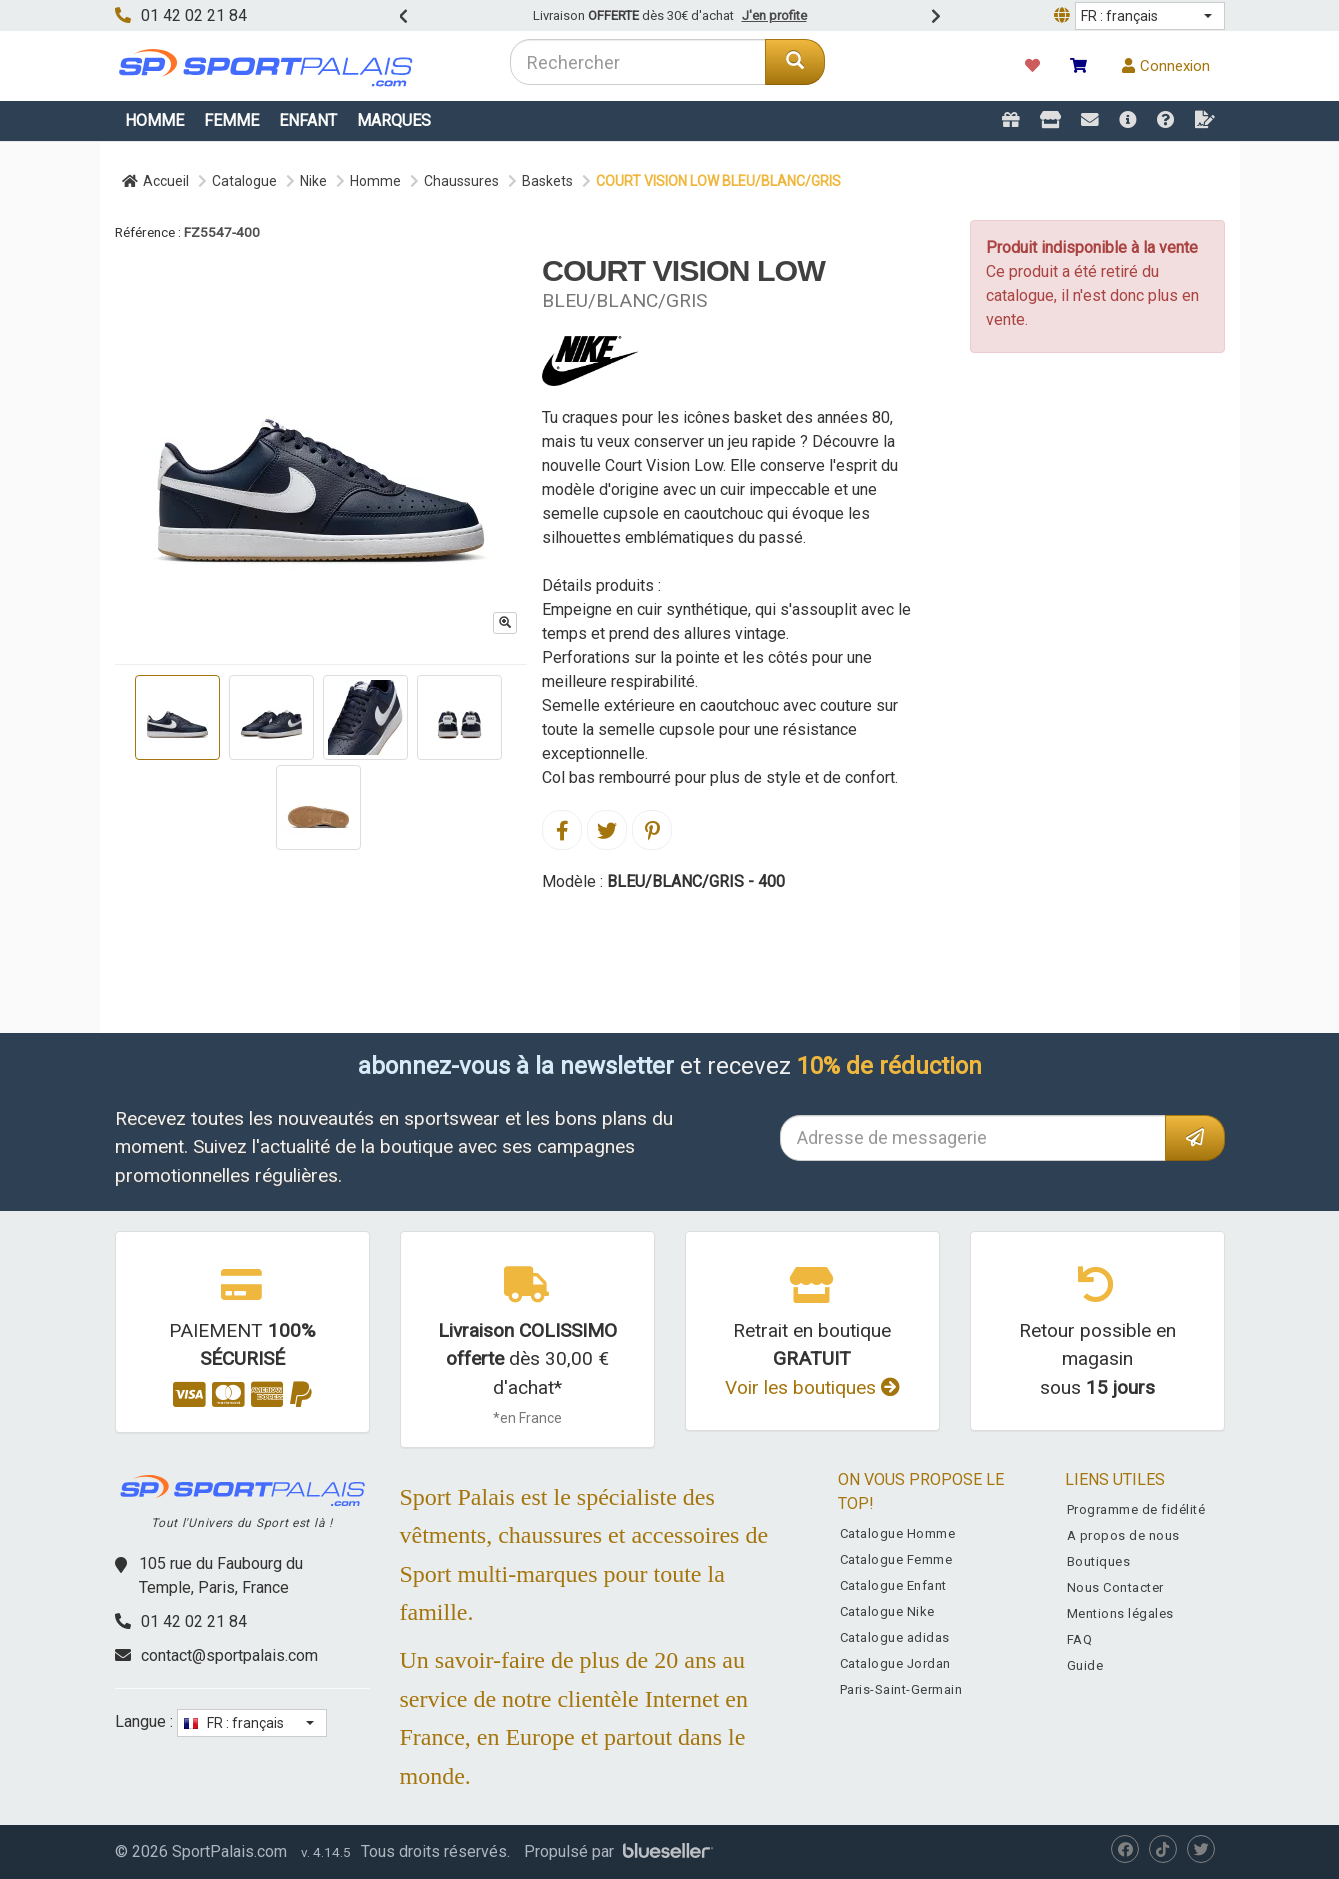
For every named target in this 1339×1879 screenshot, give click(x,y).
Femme (231, 120)
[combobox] (638, 62)
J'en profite (774, 15)
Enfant (308, 120)
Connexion (1166, 66)
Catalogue (244, 181)
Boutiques (1099, 1561)
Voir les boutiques (812, 1387)
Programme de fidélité (1136, 1509)
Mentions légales (1120, 1613)
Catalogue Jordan (895, 1663)
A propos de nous (1123, 1535)
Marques (394, 120)
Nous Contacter (1115, 1587)
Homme (154, 120)
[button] (1150, 16)
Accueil (155, 181)
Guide (1085, 1665)
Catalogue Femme (896, 1559)
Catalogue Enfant (893, 1585)
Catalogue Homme (898, 1533)
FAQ (1080, 1639)
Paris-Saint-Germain (901, 1689)
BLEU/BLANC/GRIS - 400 (696, 881)
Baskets (547, 181)
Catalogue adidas (895, 1637)
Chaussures (461, 181)
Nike (313, 181)
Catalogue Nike (887, 1611)
